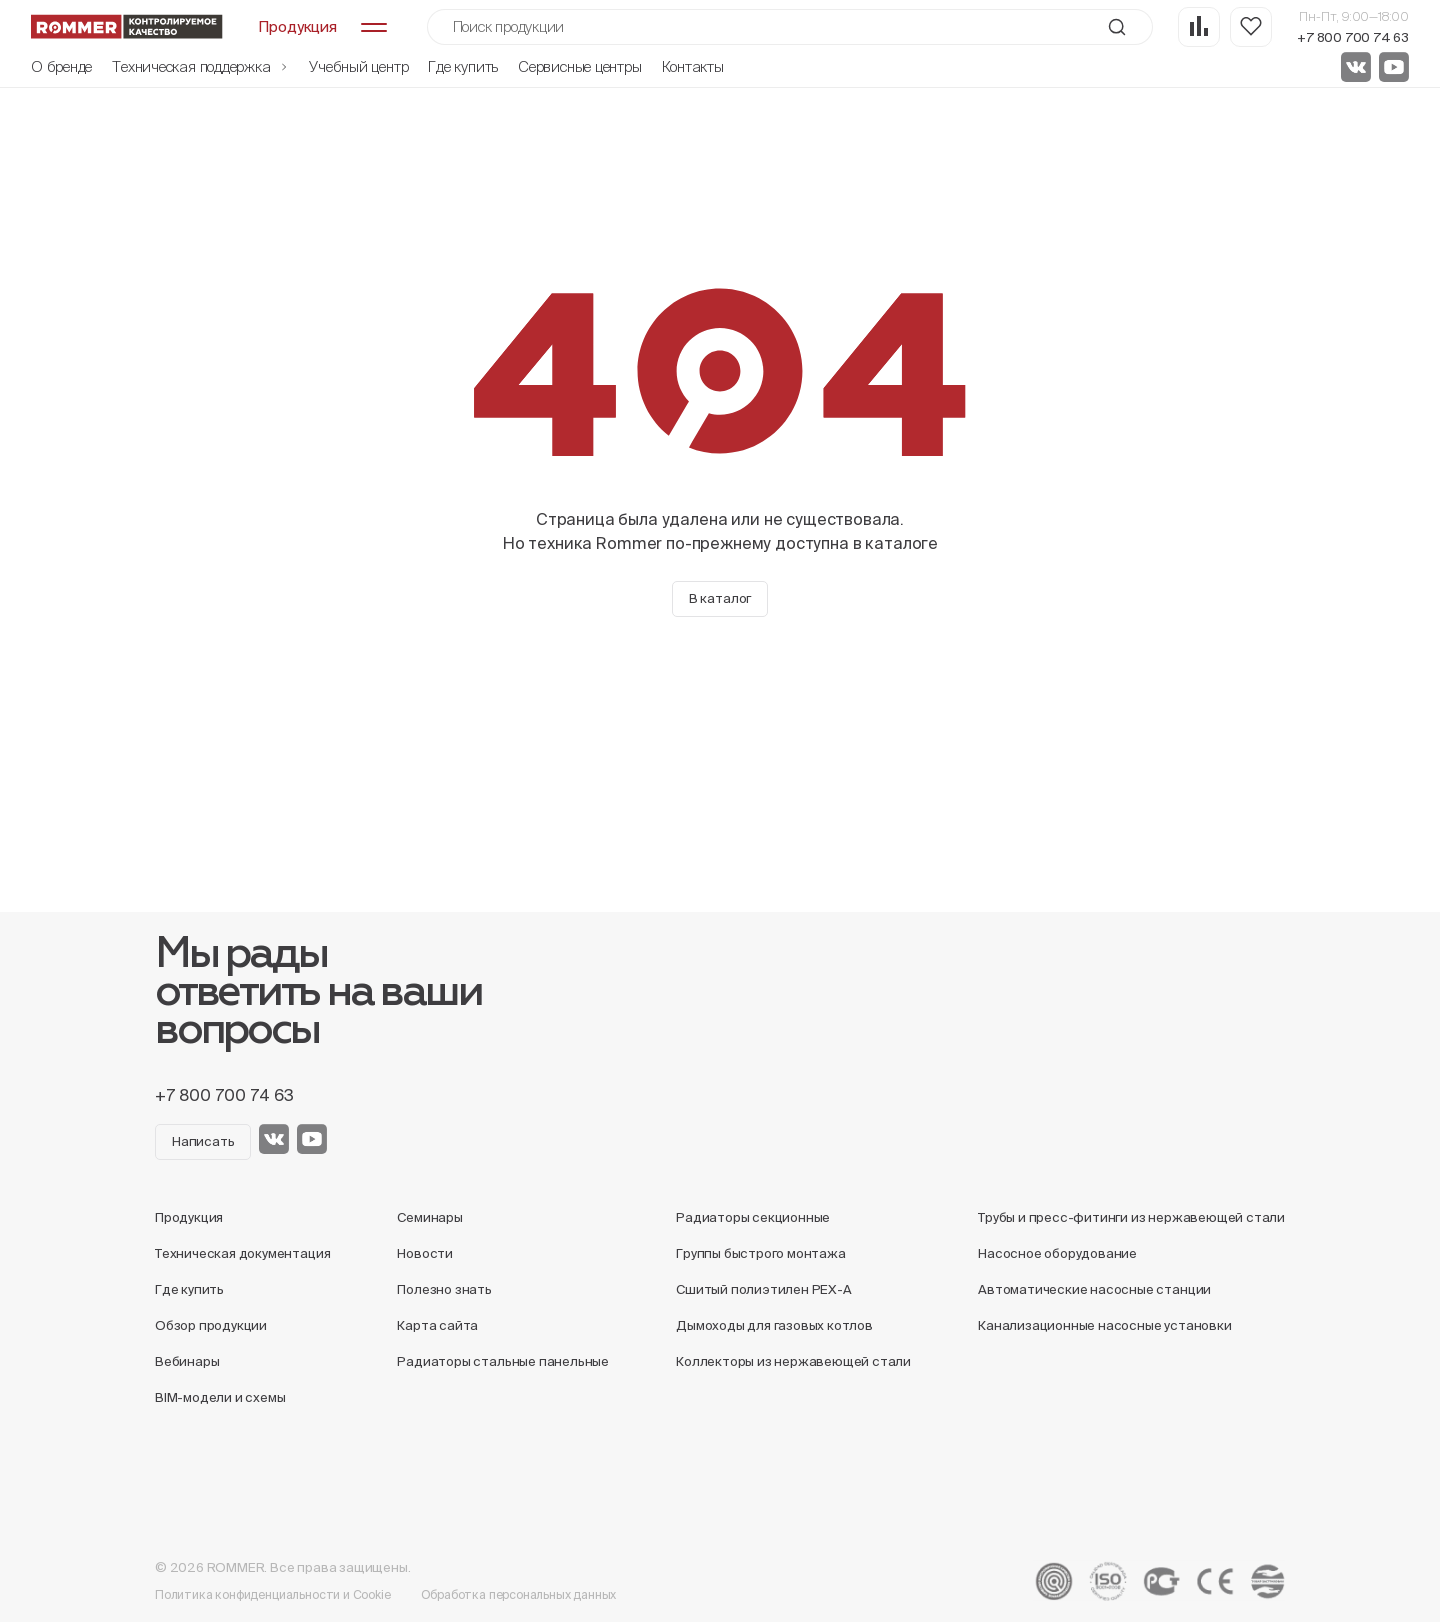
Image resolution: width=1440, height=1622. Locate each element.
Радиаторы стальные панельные (503, 1361)
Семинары (429, 1217)
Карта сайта (437, 1325)
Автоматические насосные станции (1094, 1289)
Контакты (693, 66)
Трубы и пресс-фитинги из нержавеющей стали (1131, 1217)
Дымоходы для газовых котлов (774, 1325)
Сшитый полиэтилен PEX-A (764, 1289)
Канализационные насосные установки (1104, 1325)
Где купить (463, 66)
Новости (425, 1253)
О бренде (61, 66)
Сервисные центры (579, 66)
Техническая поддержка (200, 66)
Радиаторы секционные (753, 1217)
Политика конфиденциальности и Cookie (273, 1594)
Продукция (189, 1217)
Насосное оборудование (1057, 1253)
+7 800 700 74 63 (1353, 37)
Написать (203, 1141)
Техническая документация (242, 1253)
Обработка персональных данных (519, 1594)
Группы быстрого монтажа (761, 1253)
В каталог (720, 598)
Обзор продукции (211, 1325)
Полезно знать (444, 1289)
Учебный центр (358, 66)
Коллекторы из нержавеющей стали (793, 1361)
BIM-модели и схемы (220, 1397)
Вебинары (187, 1361)
